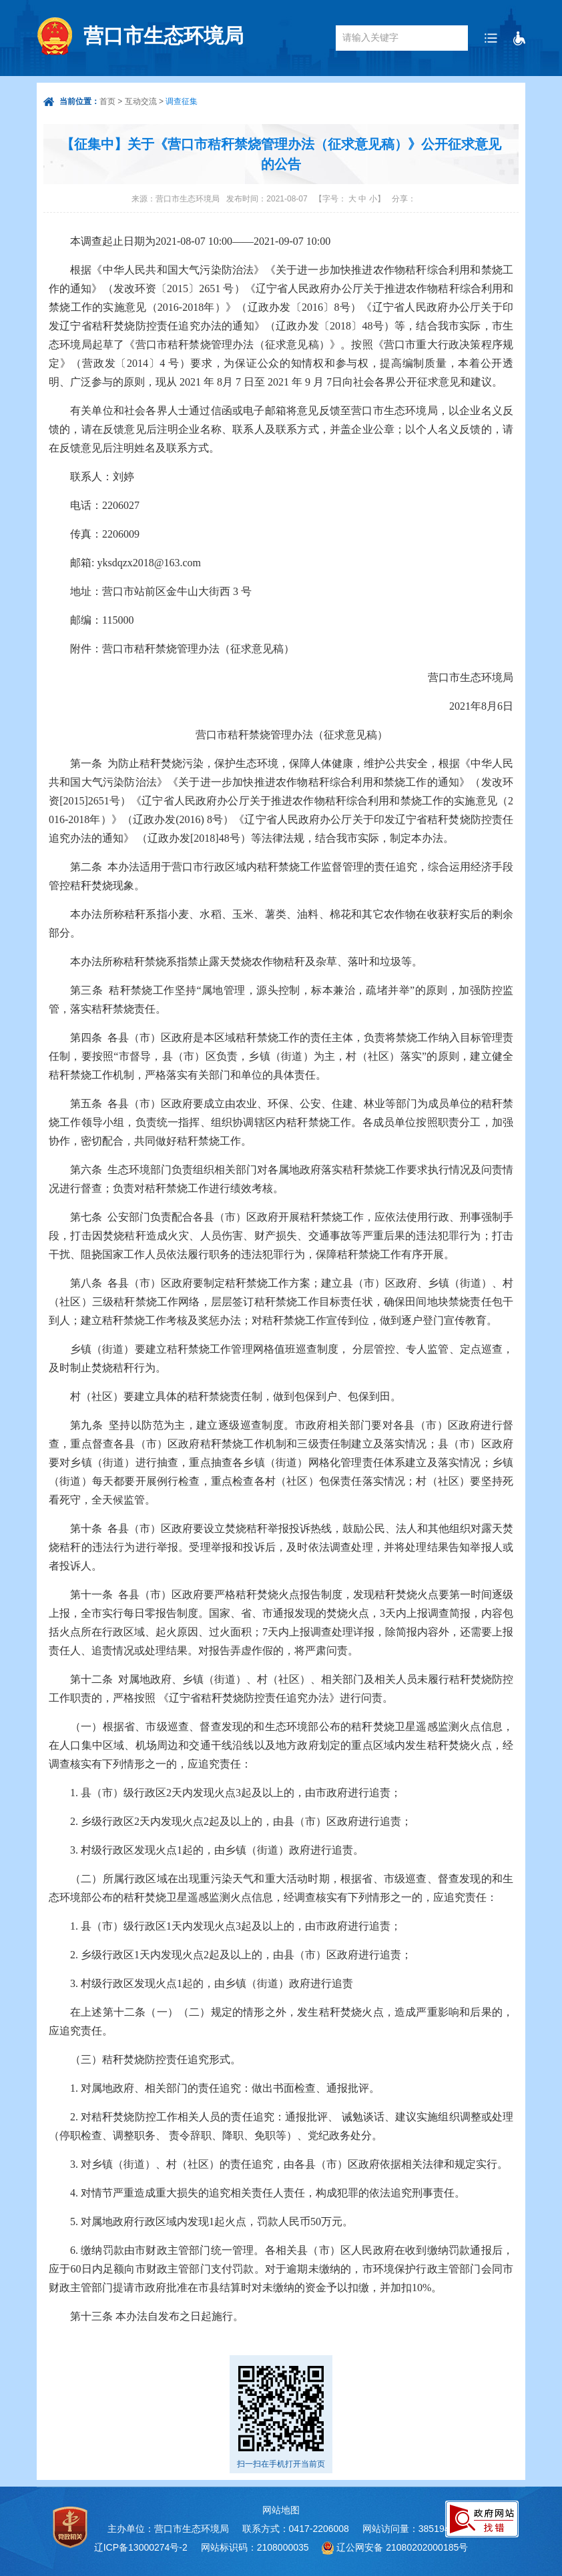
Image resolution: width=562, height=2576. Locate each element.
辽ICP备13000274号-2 (141, 2547)
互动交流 (141, 101)
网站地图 (281, 2510)
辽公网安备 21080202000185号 (402, 2547)
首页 (107, 101)
